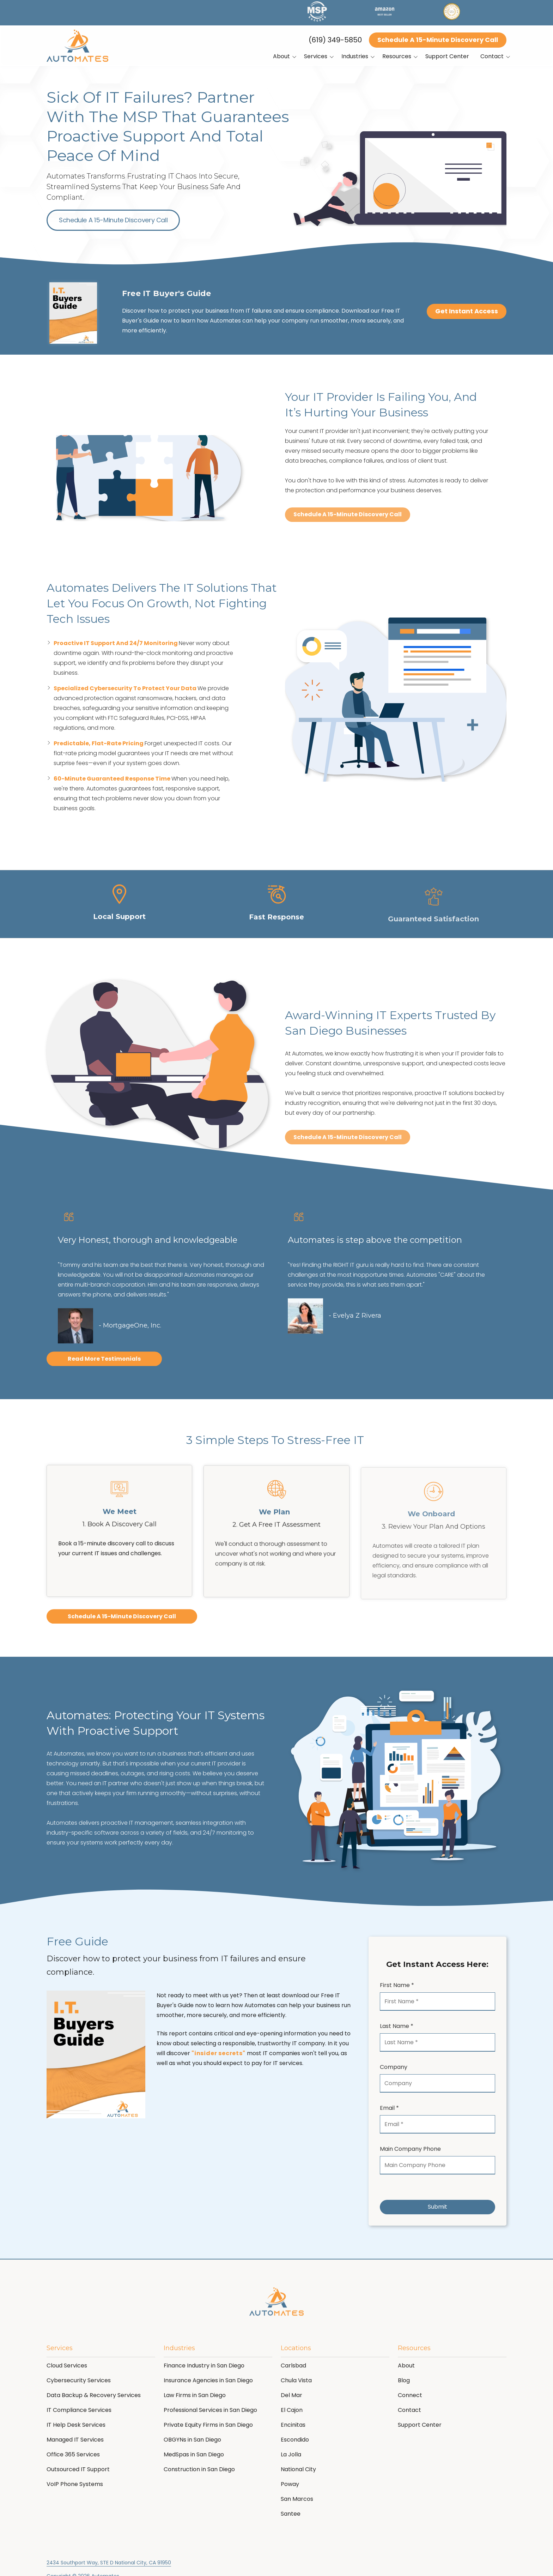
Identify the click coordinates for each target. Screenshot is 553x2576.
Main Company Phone (410, 2149)
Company (393, 2067)
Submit (437, 2207)
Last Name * (396, 2026)
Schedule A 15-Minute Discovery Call (437, 39)
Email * (389, 2108)
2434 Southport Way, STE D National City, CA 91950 (109, 2562)
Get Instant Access (466, 311)
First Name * (397, 1985)
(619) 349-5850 (335, 40)
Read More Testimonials (104, 1360)
